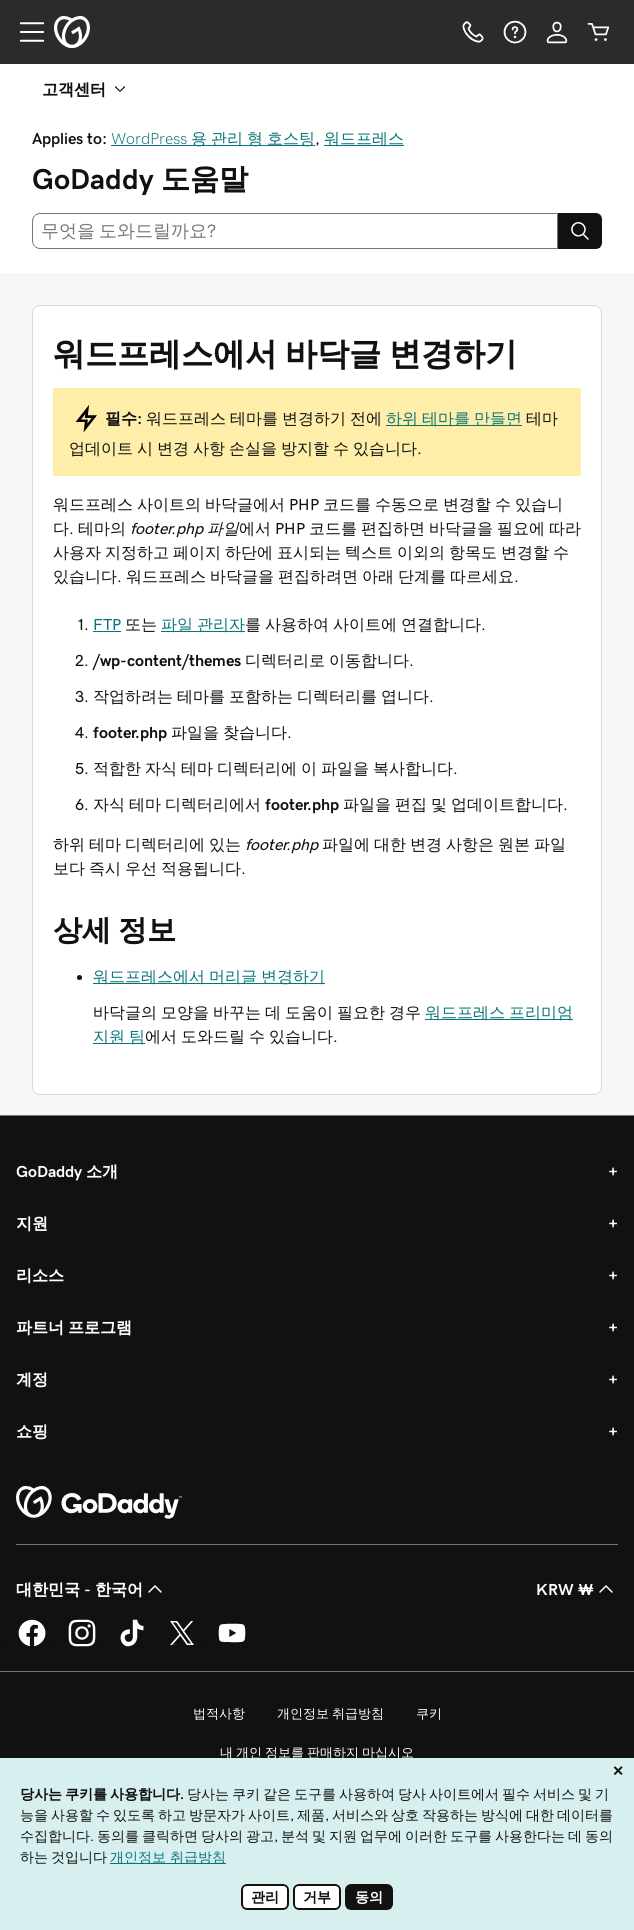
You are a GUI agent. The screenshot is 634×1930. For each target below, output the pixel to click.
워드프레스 (364, 138)
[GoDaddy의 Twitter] (182, 1643)
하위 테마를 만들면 (454, 418)
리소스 (40, 1275)
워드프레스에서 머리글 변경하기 (209, 976)
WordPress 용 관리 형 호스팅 (213, 138)
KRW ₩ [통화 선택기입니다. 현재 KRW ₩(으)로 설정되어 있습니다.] (577, 1589)
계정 (32, 1379)
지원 (32, 1223)
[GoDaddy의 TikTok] (132, 1643)
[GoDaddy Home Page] (99, 1503)
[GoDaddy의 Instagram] (82, 1643)
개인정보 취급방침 (330, 1713)
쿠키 (429, 1713)
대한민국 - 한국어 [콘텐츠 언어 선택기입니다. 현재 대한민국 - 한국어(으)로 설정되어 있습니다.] (91, 1589)
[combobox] (295, 231)
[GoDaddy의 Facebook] (32, 1643)
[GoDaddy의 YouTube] (232, 1643)
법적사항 (219, 1713)
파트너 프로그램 (74, 1327)
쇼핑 (32, 1431)
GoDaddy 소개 (67, 1171)
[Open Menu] (24, 32)
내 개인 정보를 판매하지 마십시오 (317, 1752)
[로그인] (557, 32)
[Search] (580, 231)
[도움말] (515, 32)
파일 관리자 (203, 624)
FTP (107, 624)
